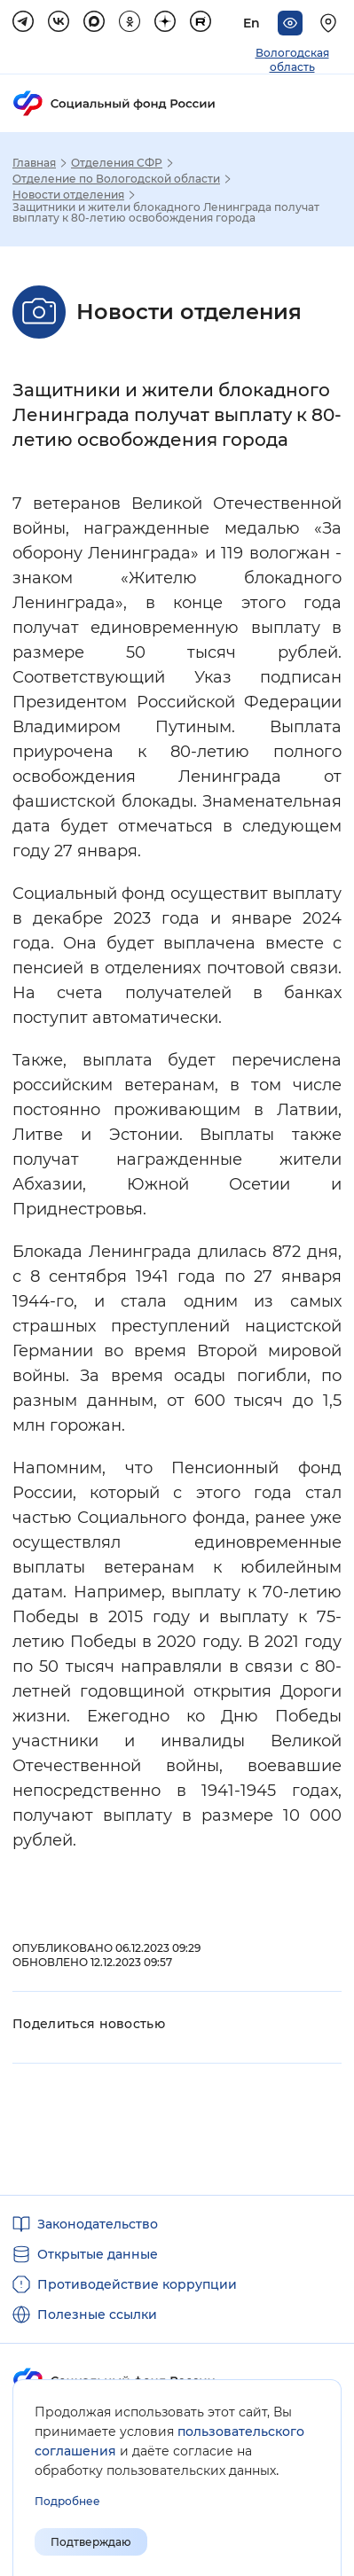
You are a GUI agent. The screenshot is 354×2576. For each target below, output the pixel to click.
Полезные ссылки (97, 2314)
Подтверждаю (91, 2542)
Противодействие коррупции (137, 2284)
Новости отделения (68, 195)
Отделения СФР (116, 163)
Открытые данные (97, 2254)
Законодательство (97, 2224)
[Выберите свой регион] (331, 23)
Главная (34, 163)
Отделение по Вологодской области (116, 179)
